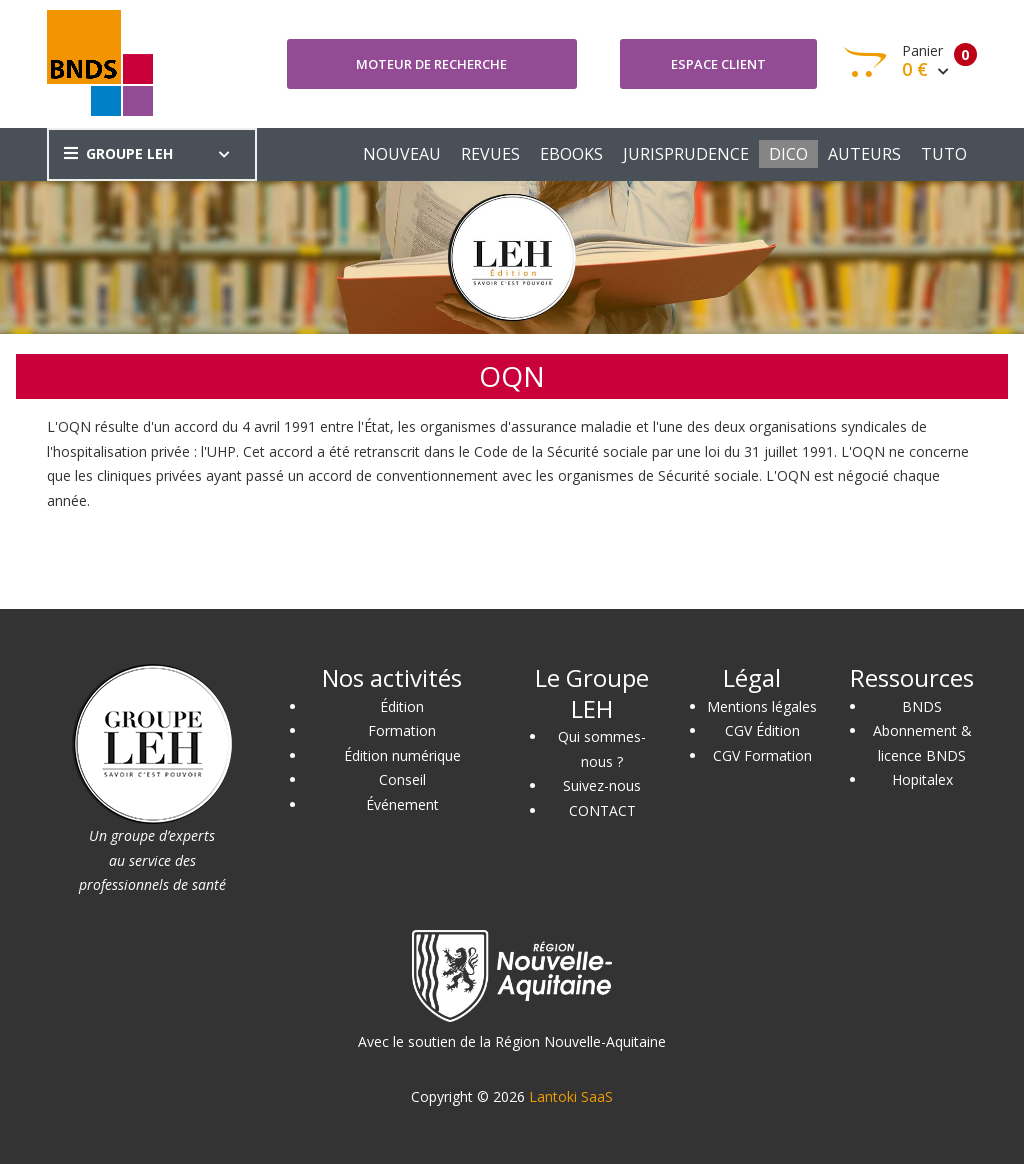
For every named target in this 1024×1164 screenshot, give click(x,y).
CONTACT (602, 810)
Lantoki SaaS (571, 1096)
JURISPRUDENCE (686, 154)
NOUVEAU (402, 154)
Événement (402, 804)
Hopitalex (922, 779)
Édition (402, 706)
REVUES (490, 154)
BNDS (922, 706)
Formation (402, 730)
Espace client (718, 64)
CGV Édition (762, 730)
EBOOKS (571, 154)
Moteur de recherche (431, 64)
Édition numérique (402, 755)
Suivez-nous (602, 785)
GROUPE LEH (118, 153)
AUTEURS (864, 154)
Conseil (402, 779)
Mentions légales (762, 706)
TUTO (944, 154)
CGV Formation (762, 755)
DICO (788, 154)
